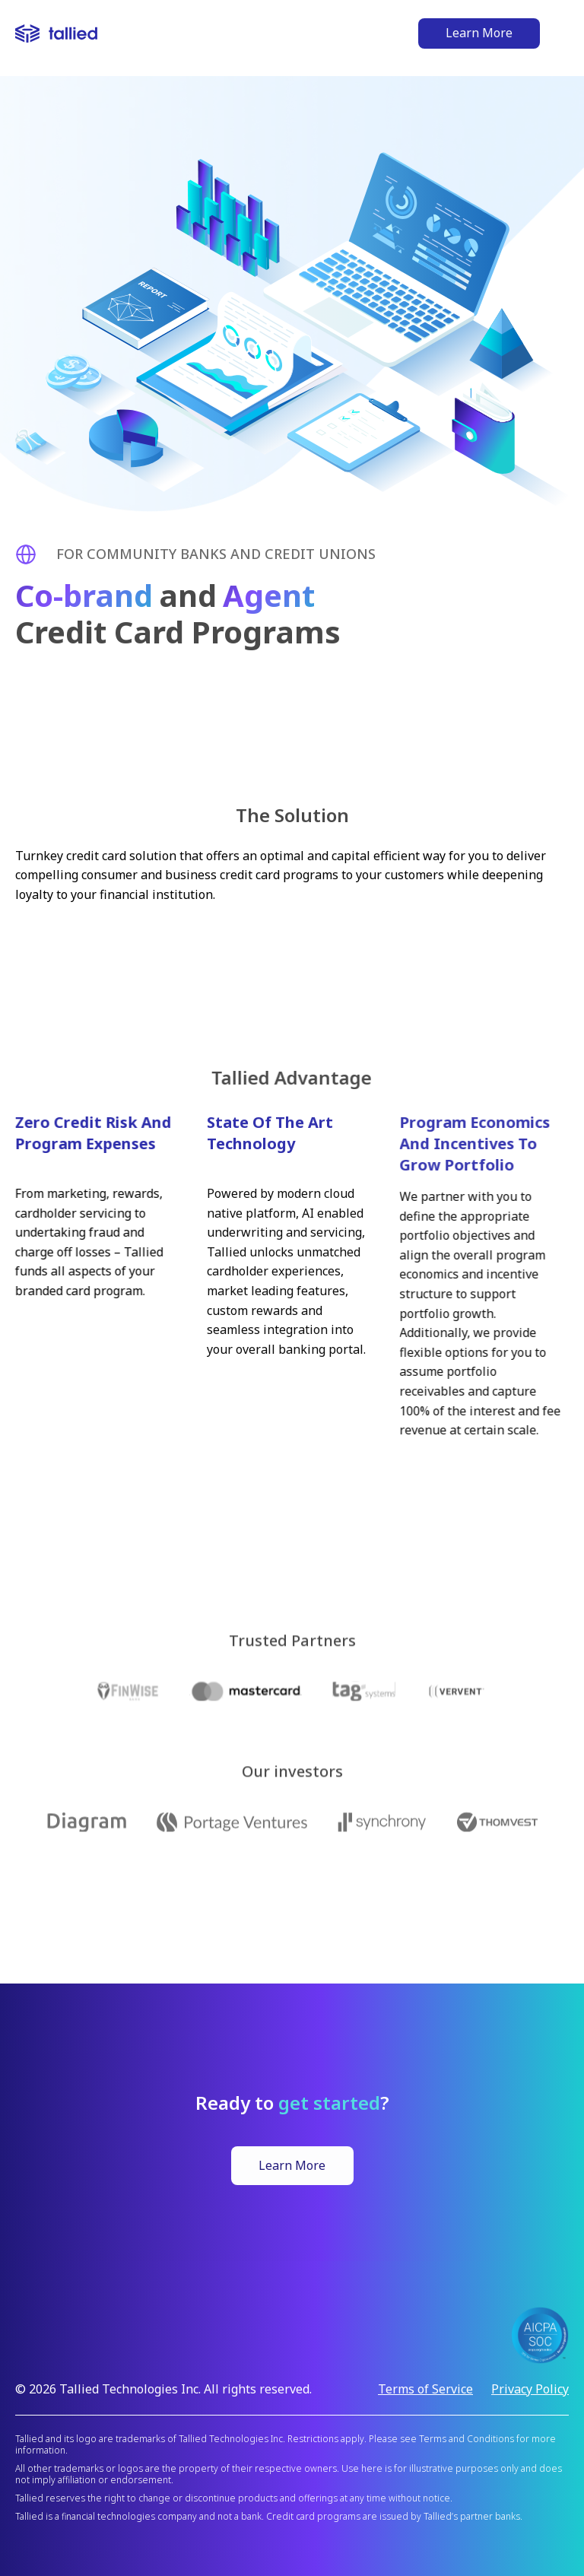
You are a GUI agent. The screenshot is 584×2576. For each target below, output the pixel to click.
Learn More (479, 32)
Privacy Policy (530, 2389)
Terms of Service (425, 2389)
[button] (562, 33)
